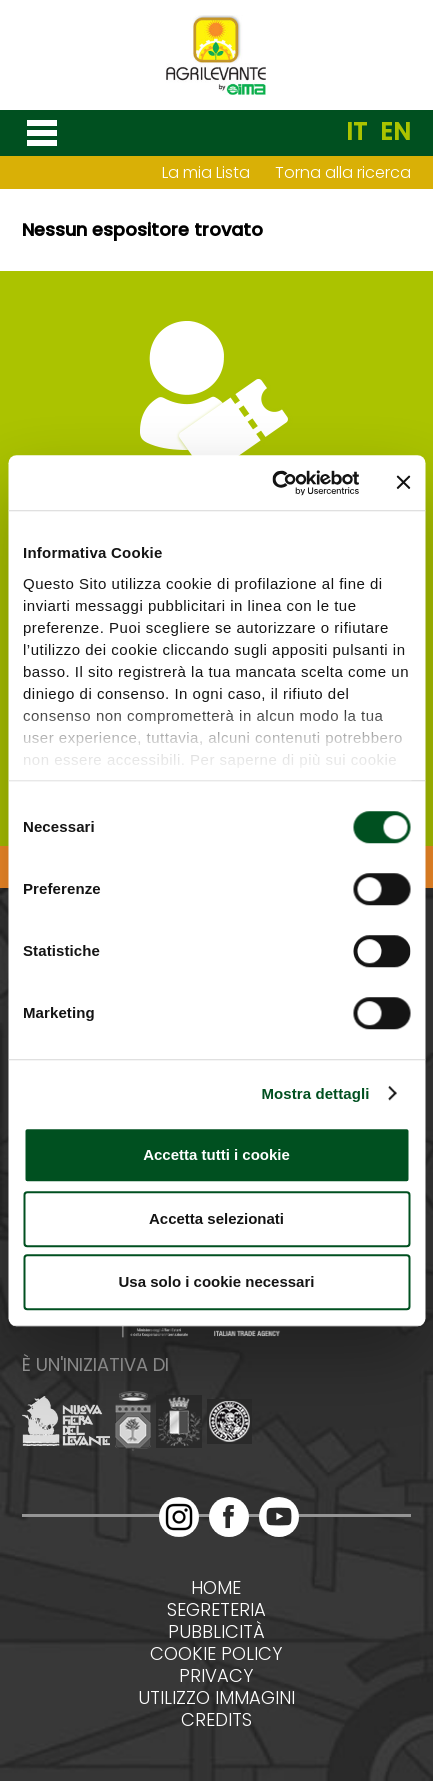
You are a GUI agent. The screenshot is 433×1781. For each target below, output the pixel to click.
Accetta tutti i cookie (216, 1154)
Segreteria (216, 1610)
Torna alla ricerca (343, 172)
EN (395, 132)
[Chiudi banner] (403, 483)
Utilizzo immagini (216, 1698)
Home (216, 1588)
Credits (216, 1720)
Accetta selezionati (216, 1218)
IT (356, 132)
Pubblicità (216, 1632)
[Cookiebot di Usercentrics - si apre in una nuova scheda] (273, 483)
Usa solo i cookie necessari (217, 1281)
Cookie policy (216, 1654)
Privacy (216, 1676)
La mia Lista (206, 172)
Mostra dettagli (315, 1093)
